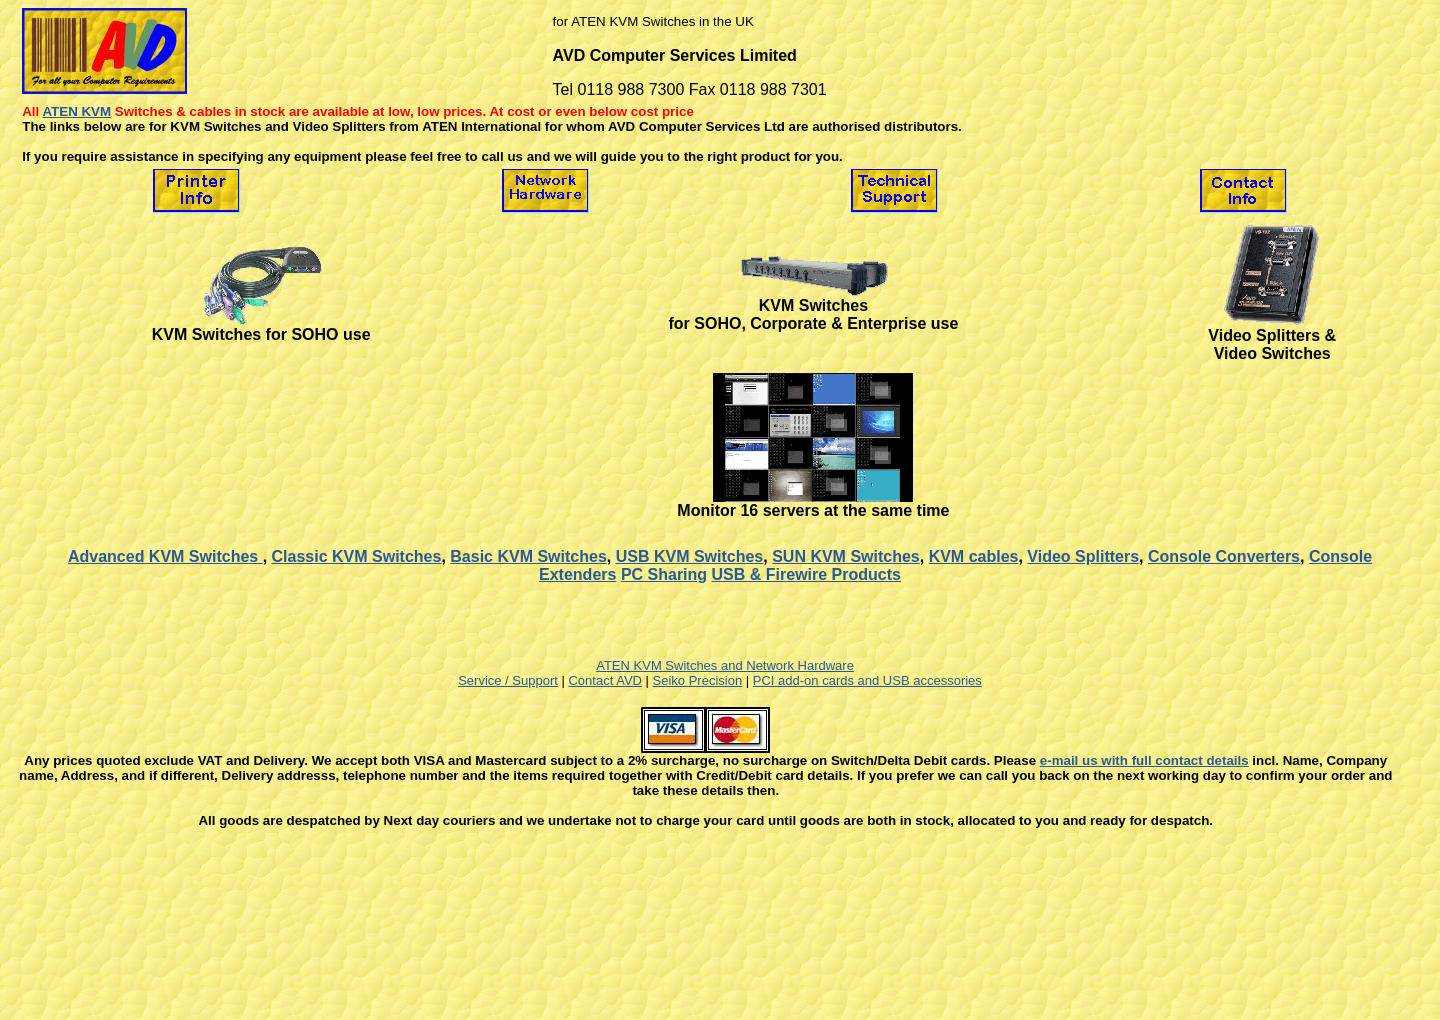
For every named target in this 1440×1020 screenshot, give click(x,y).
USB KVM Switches (690, 556)
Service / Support (508, 680)
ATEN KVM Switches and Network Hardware (725, 665)
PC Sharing (664, 574)
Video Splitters (1083, 556)
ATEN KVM (76, 111)
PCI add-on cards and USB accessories (867, 680)
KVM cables (974, 556)
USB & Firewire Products (806, 574)
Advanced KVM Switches (165, 556)
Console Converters (1224, 556)
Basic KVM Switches (528, 556)
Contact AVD (604, 680)
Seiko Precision (698, 680)
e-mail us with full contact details (1144, 760)
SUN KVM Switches (846, 556)
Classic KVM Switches (357, 556)
